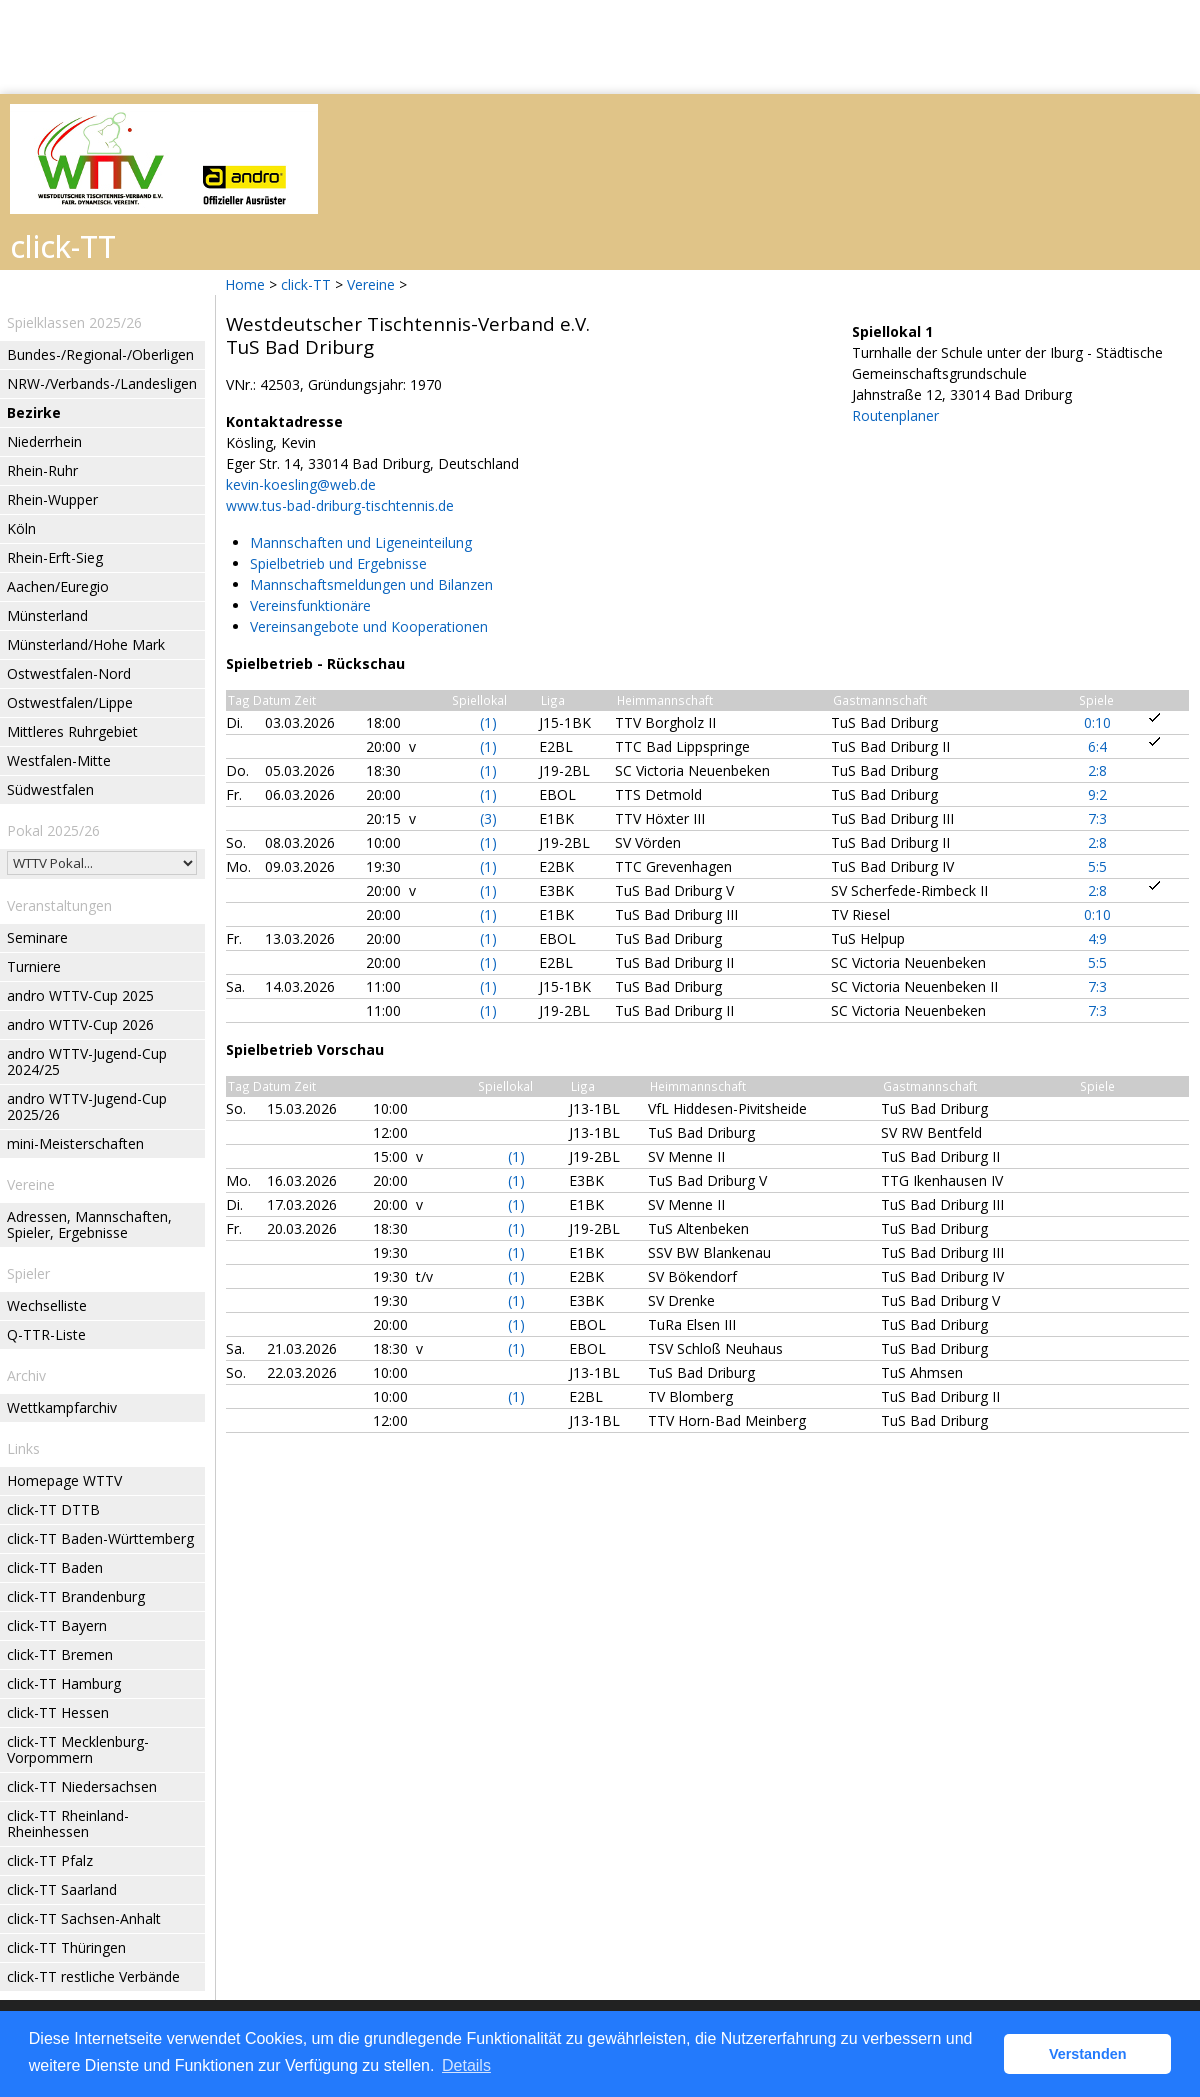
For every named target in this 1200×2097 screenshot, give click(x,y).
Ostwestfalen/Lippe (70, 702)
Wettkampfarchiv (62, 1407)
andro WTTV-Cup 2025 (80, 995)
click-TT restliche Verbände (93, 1976)
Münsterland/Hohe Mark (86, 644)
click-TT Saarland (62, 1889)
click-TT (306, 284)
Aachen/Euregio (58, 586)
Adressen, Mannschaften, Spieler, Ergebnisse (89, 1224)
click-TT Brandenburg (76, 1596)
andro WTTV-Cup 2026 (80, 1024)
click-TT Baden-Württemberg (100, 1538)
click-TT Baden (55, 1567)
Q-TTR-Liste (46, 1334)
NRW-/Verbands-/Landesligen (102, 383)
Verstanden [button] (1088, 2054)
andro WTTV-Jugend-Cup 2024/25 (87, 1061)
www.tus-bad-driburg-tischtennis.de (340, 505)
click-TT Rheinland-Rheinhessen (68, 1823)
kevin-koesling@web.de (301, 484)
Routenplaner (895, 415)
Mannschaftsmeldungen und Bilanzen (371, 584)
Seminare (37, 937)
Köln (21, 528)
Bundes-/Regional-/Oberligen (100, 354)
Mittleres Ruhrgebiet (72, 731)
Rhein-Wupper (52, 499)
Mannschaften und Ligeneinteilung (361, 542)
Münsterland (47, 615)
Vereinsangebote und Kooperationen (369, 626)
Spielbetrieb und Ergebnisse (338, 563)
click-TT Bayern (57, 1625)
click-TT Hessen (58, 1712)
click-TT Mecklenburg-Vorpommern (78, 1749)
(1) (488, 722)
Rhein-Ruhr (42, 470)
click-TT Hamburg (64, 1683)
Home (245, 284)
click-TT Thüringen (66, 1947)
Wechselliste (47, 1305)
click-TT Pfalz (50, 1860)
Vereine (371, 284)
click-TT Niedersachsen (82, 1786)
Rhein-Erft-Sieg (55, 557)
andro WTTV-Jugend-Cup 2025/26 (87, 1106)
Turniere (34, 966)
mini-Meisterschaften (75, 1143)
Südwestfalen (50, 789)
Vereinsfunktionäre (310, 605)
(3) (488, 818)
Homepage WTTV (64, 1480)
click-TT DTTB (53, 1509)
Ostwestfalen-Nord (69, 673)
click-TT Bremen (60, 1654)
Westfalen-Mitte (59, 760)
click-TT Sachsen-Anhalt (84, 1918)
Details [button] (466, 2065)
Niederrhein (44, 441)
